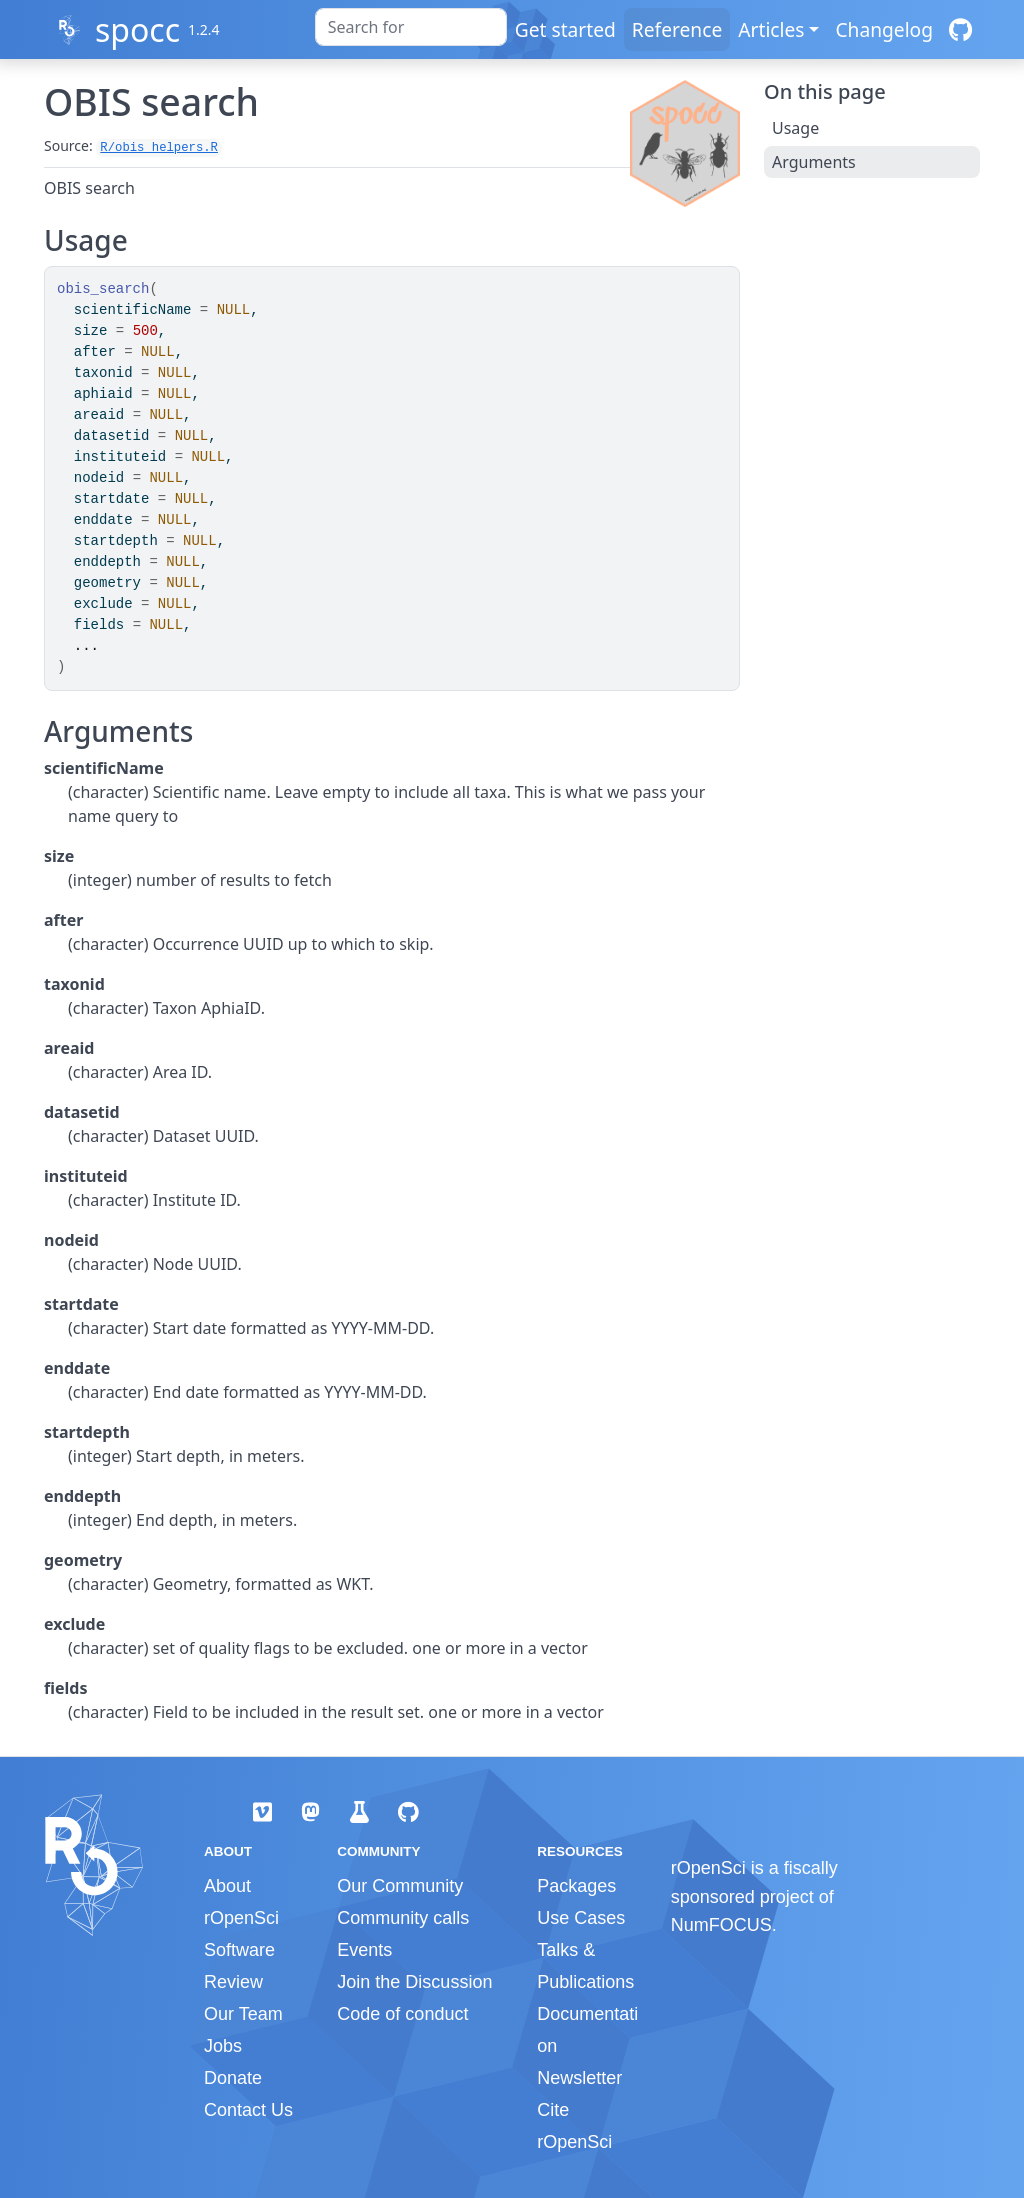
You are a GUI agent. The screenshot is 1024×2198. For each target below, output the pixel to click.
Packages (576, 1886)
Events (364, 1950)
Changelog (884, 29)
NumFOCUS (721, 1925)
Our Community (400, 1886)
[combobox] (411, 27)
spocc (137, 29)
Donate (233, 2078)
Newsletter (579, 2078)
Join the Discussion (414, 1982)
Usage (795, 128)
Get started (565, 29)
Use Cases (581, 1918)
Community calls (403, 1918)
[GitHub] (960, 29)
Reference (677, 29)
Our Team (243, 2014)
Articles (771, 29)
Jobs (223, 2046)
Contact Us (248, 2110)
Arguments (814, 162)
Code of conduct (402, 2014)
